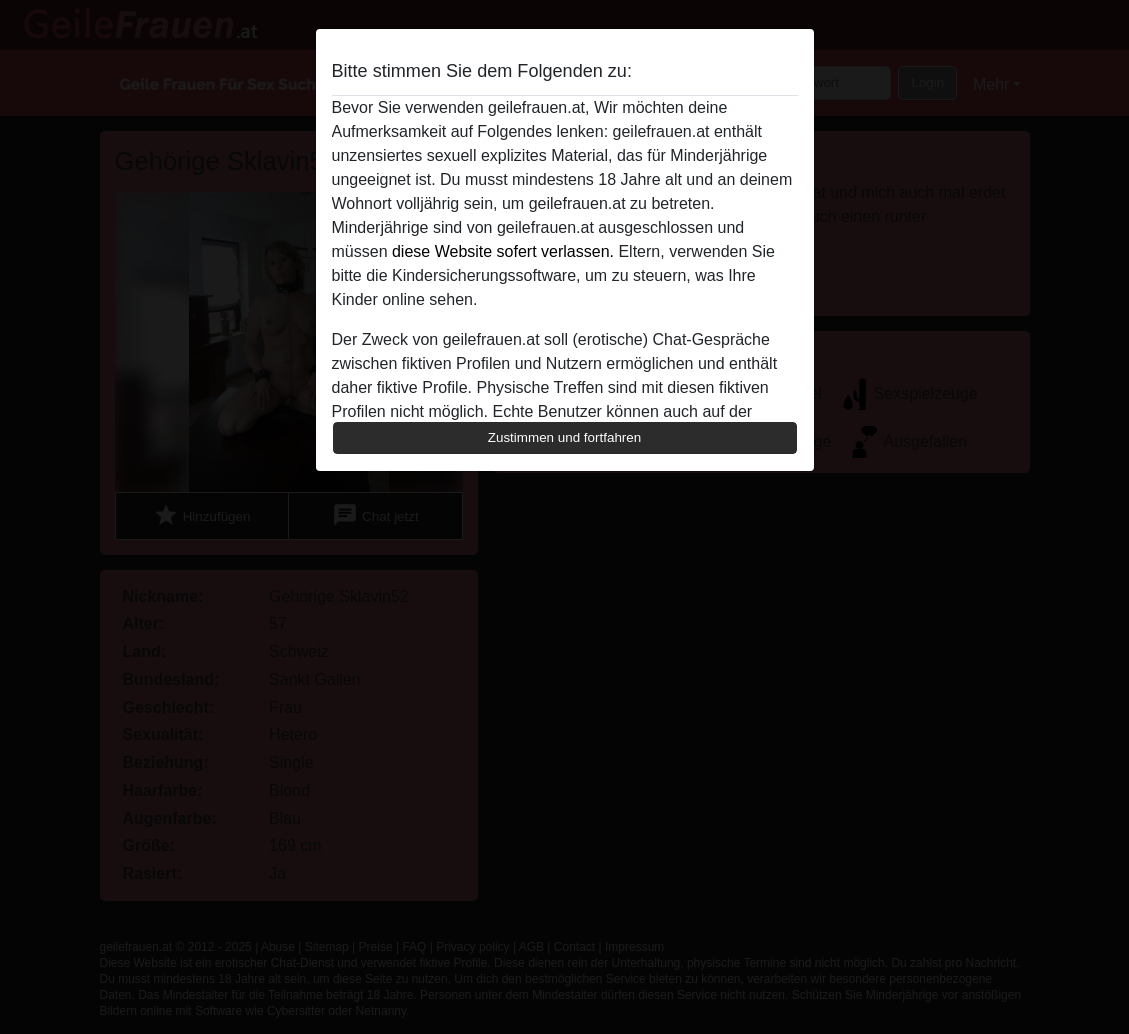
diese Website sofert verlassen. (503, 251)
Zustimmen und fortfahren (565, 437)
